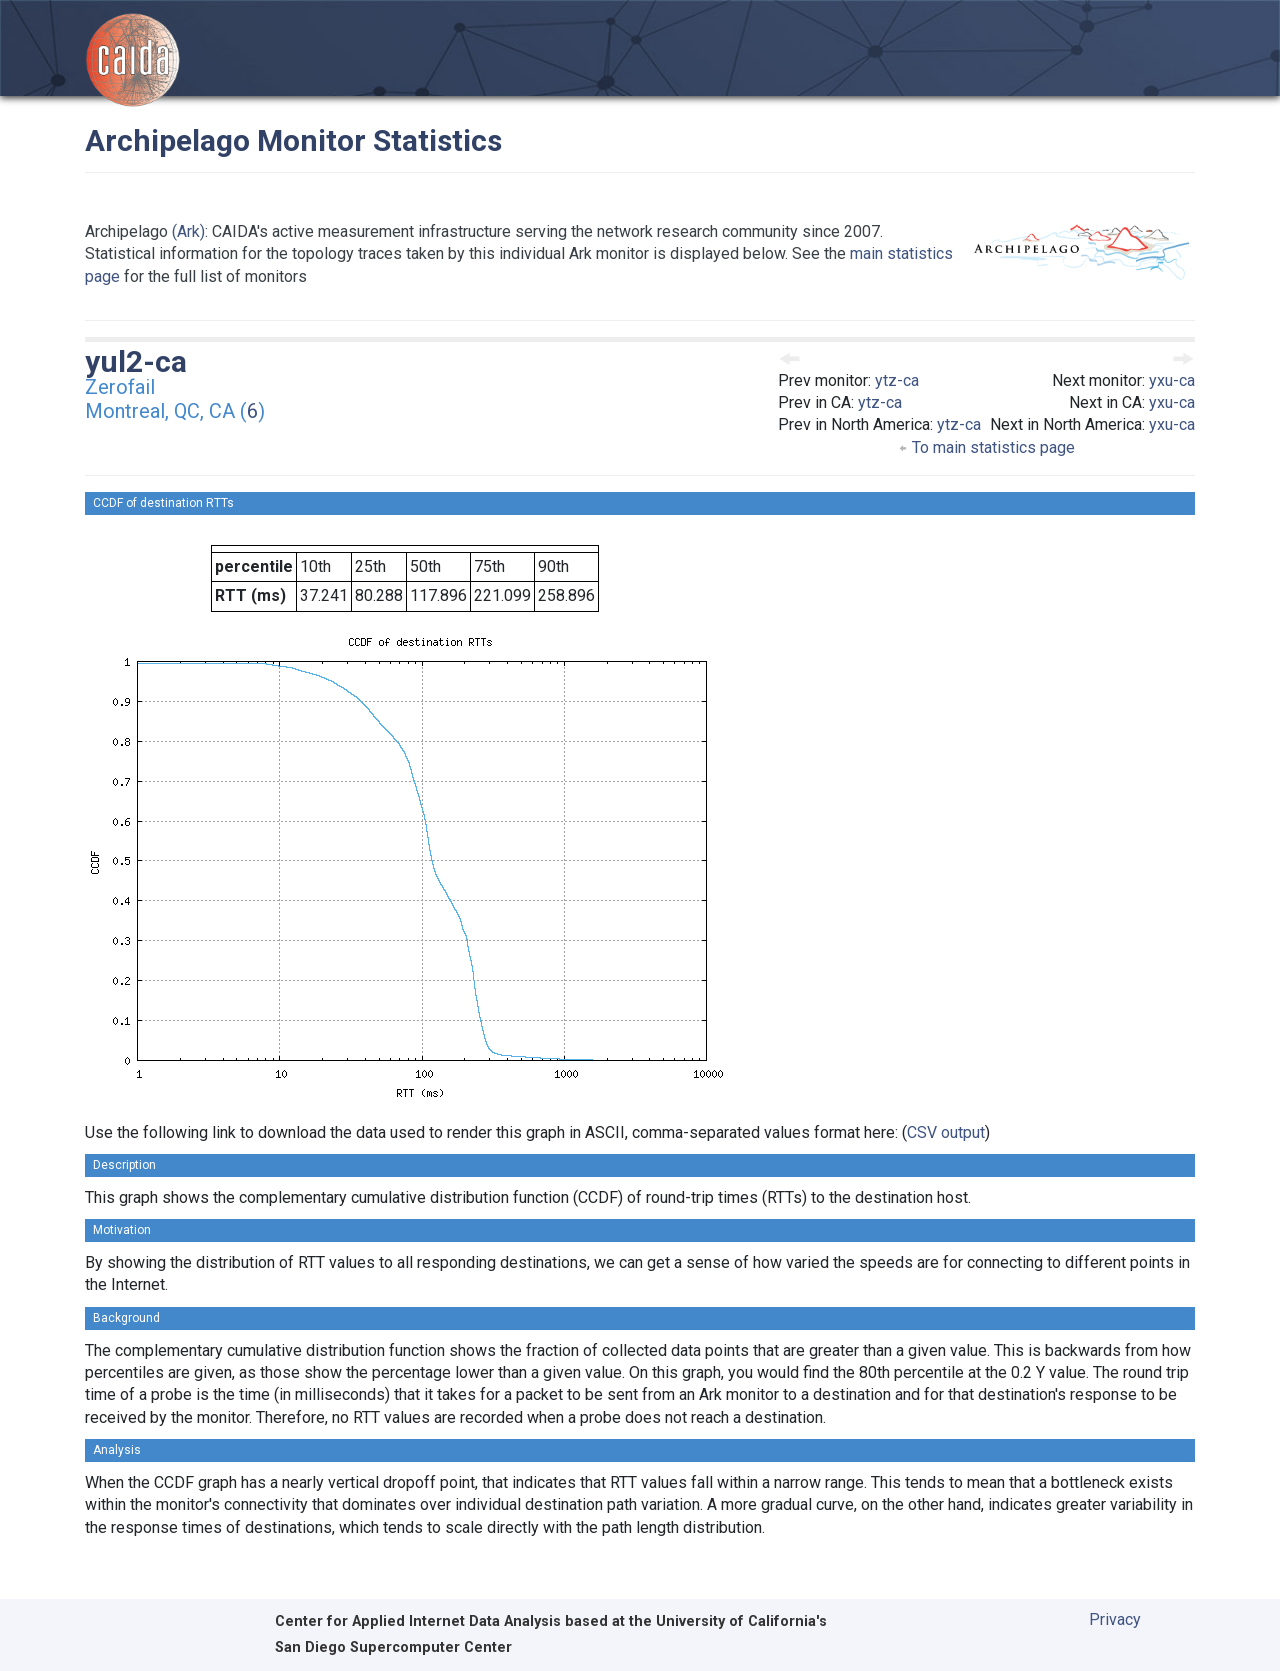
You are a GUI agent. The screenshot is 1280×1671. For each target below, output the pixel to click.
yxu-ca (1172, 380)
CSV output (946, 1132)
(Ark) (188, 231)
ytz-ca (897, 380)
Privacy (1115, 1619)
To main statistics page (986, 447)
